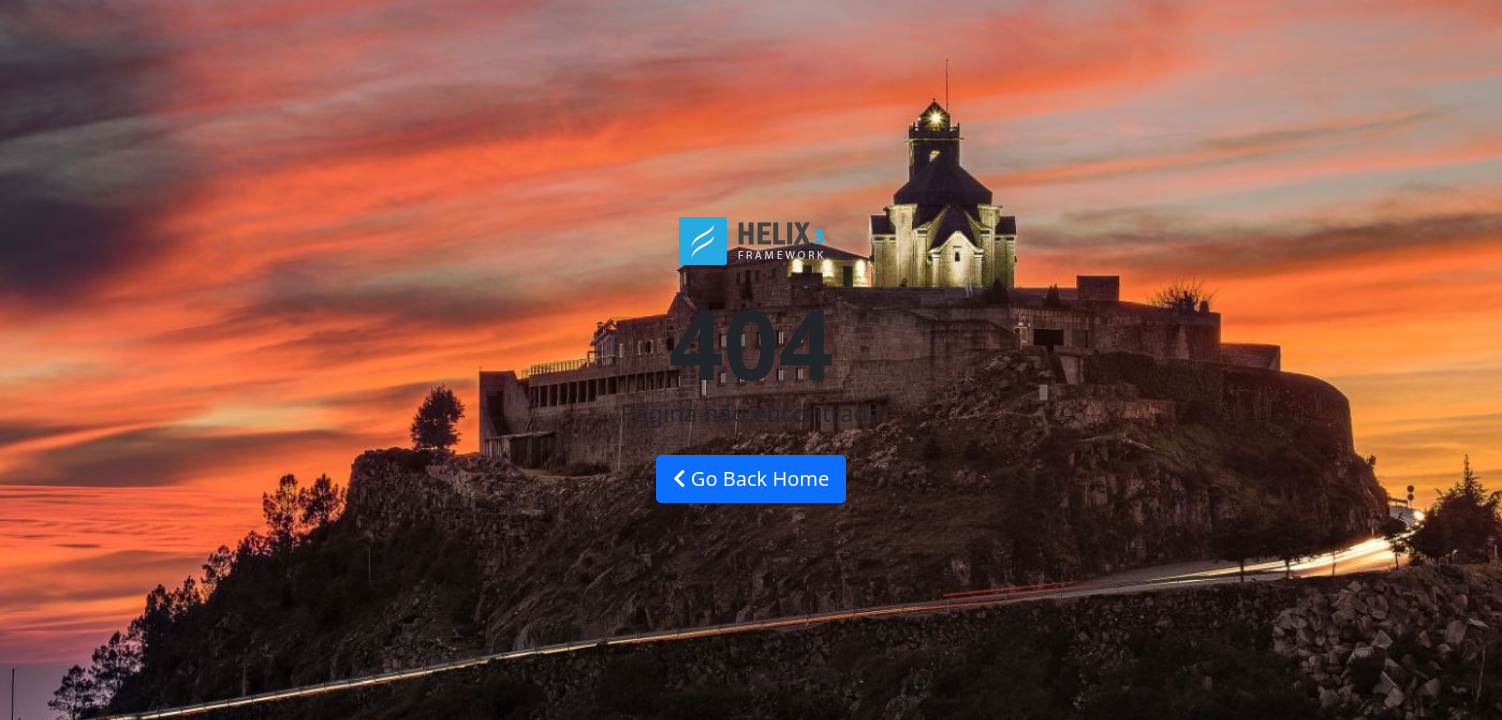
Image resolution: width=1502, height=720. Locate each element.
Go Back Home (751, 478)
